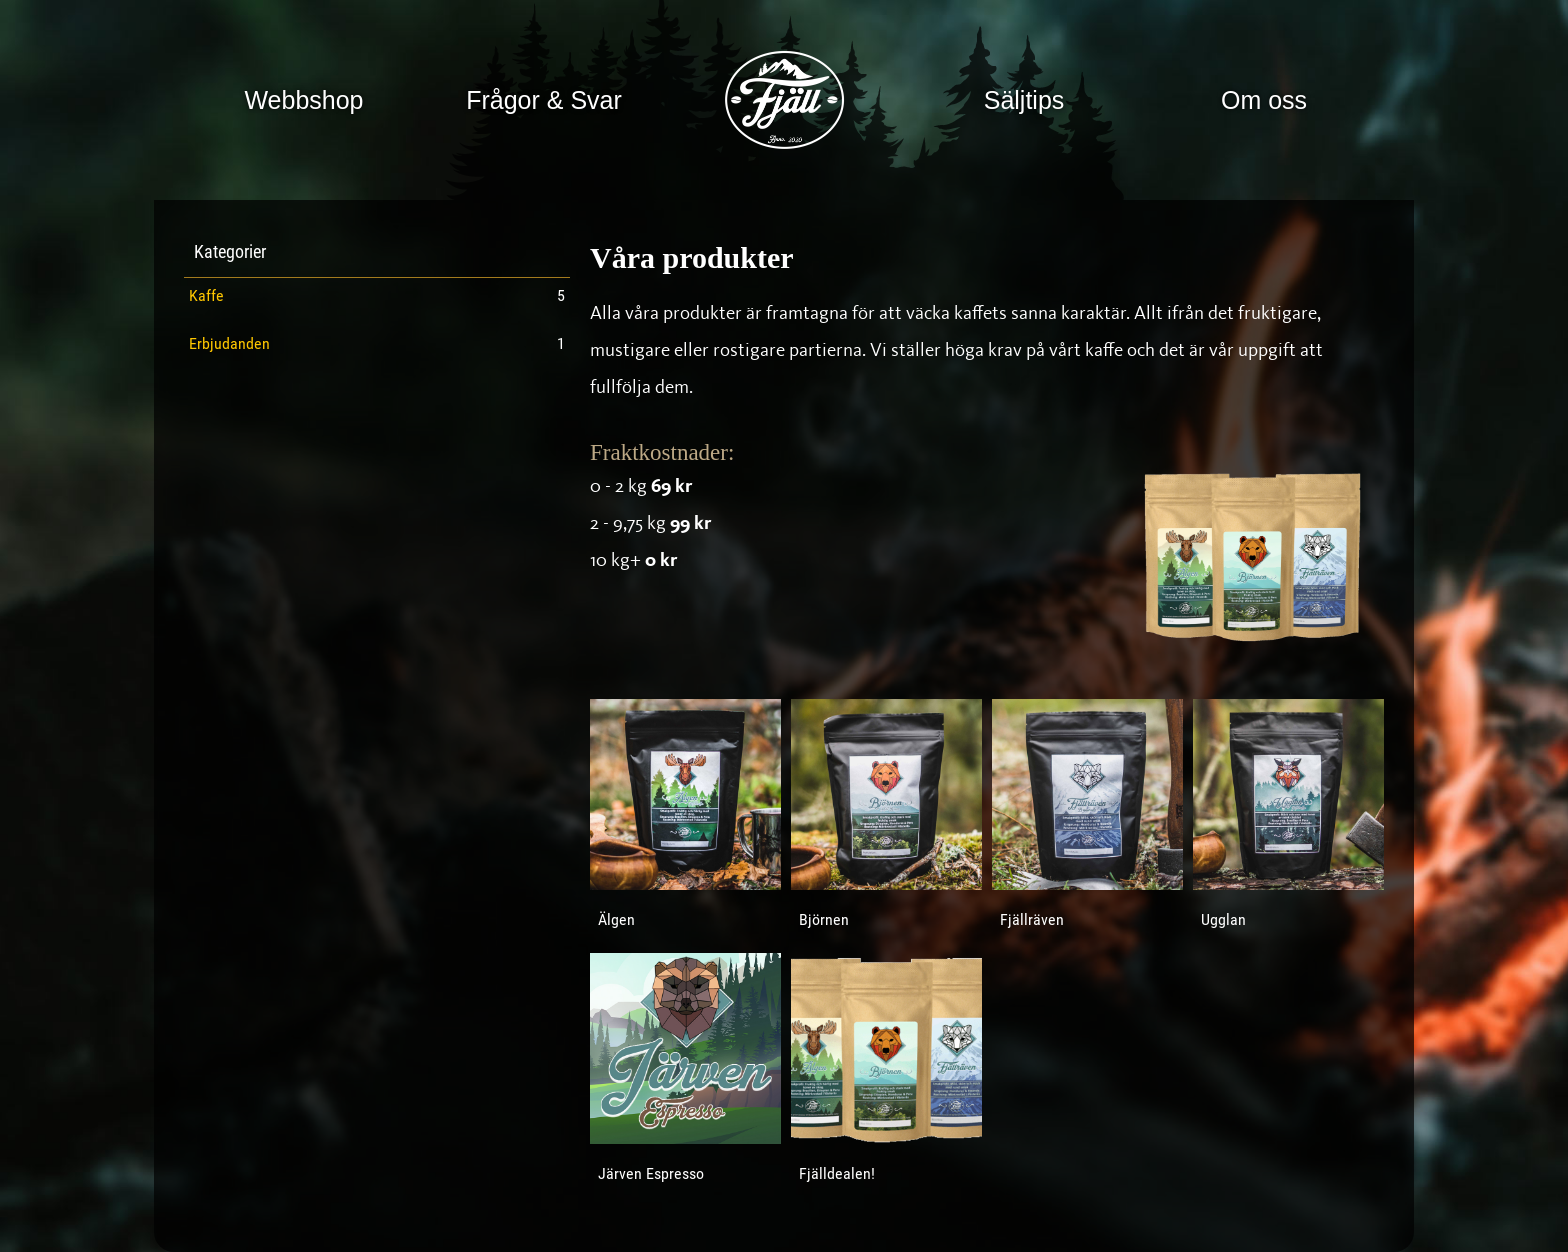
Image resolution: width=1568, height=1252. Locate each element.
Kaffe (206, 297)
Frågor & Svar (544, 100)
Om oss (1264, 100)
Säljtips (1024, 100)
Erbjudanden (229, 345)
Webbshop (303, 100)
